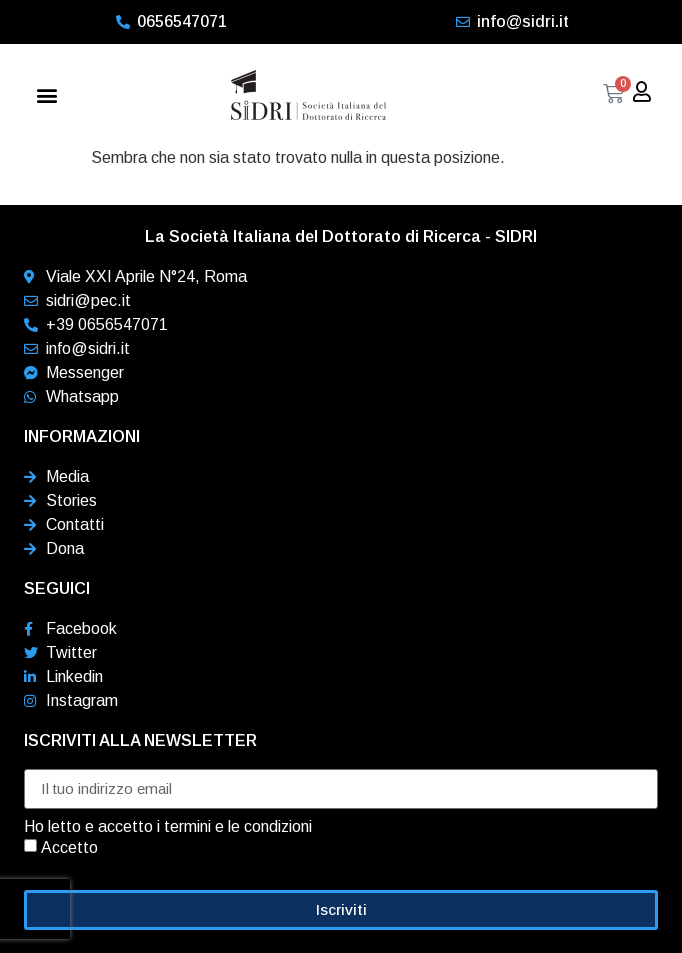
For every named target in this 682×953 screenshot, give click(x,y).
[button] (46, 95)
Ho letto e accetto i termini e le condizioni (168, 827)
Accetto (69, 846)
